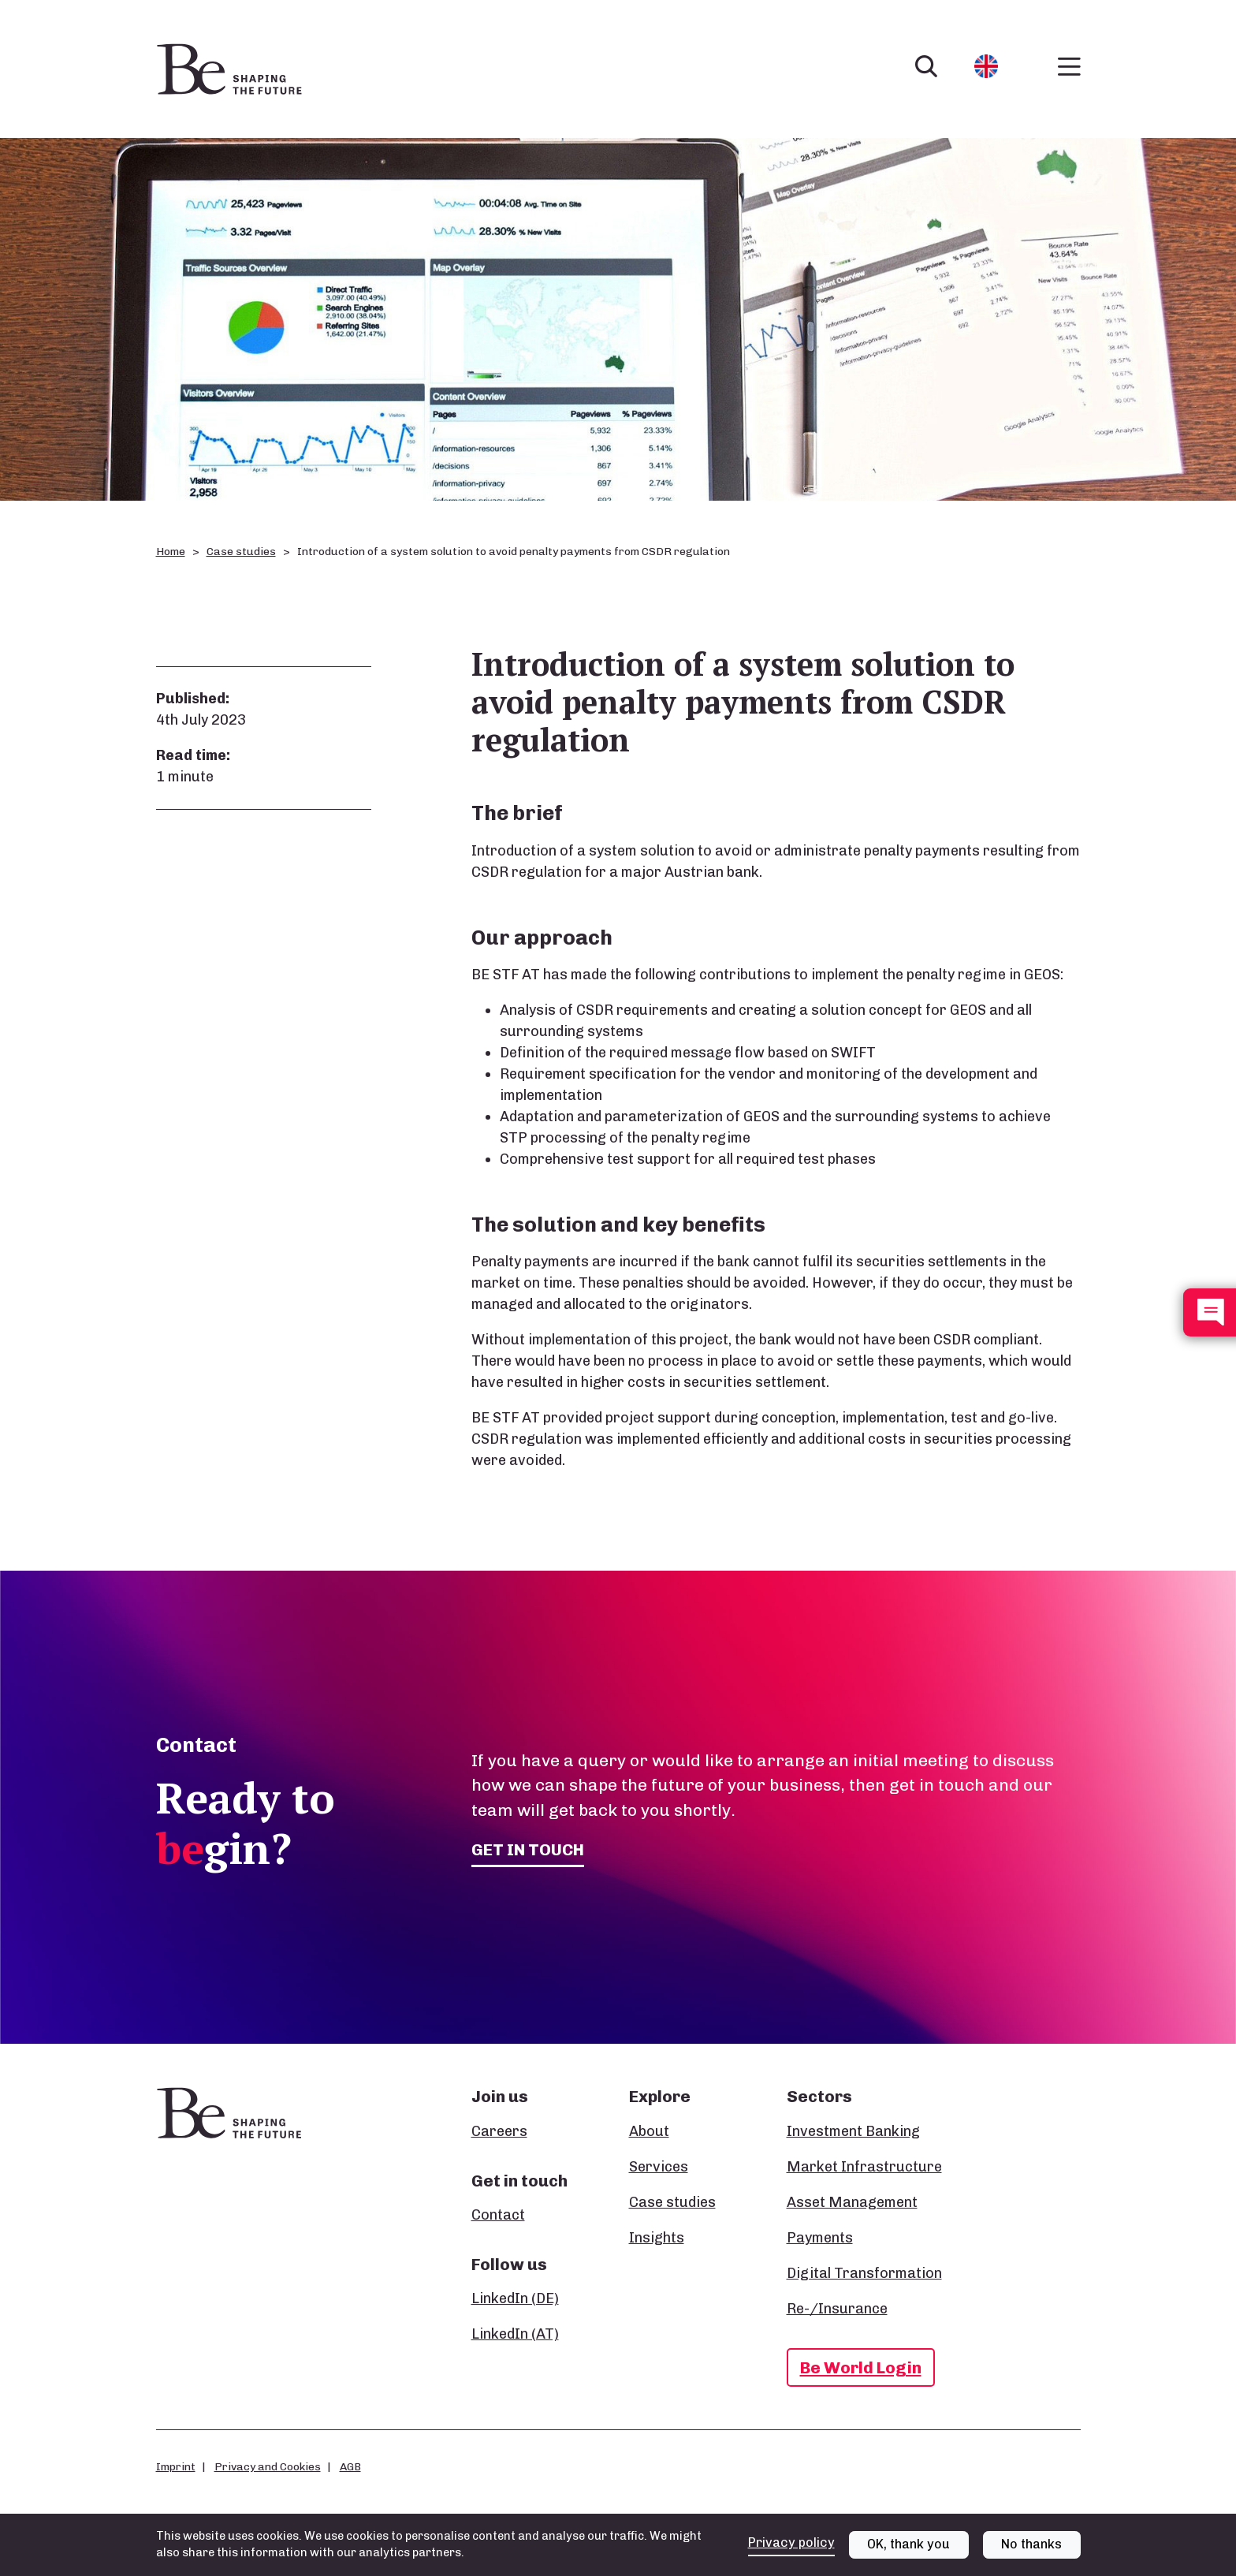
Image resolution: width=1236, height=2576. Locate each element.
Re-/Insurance (837, 2308)
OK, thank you (908, 2544)
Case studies (241, 551)
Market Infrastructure (864, 2166)
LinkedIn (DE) (515, 2298)
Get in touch (527, 1849)
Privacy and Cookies (267, 2466)
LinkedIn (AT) (515, 2334)
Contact (498, 2215)
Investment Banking (853, 2131)
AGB (350, 2466)
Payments (820, 2237)
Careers (499, 2131)
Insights (656, 2237)
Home (170, 551)
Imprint (175, 2466)
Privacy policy (791, 2542)
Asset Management (852, 2202)
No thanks (1031, 2544)
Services (658, 2166)
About (649, 2131)
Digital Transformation (864, 2273)
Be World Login (860, 2367)
